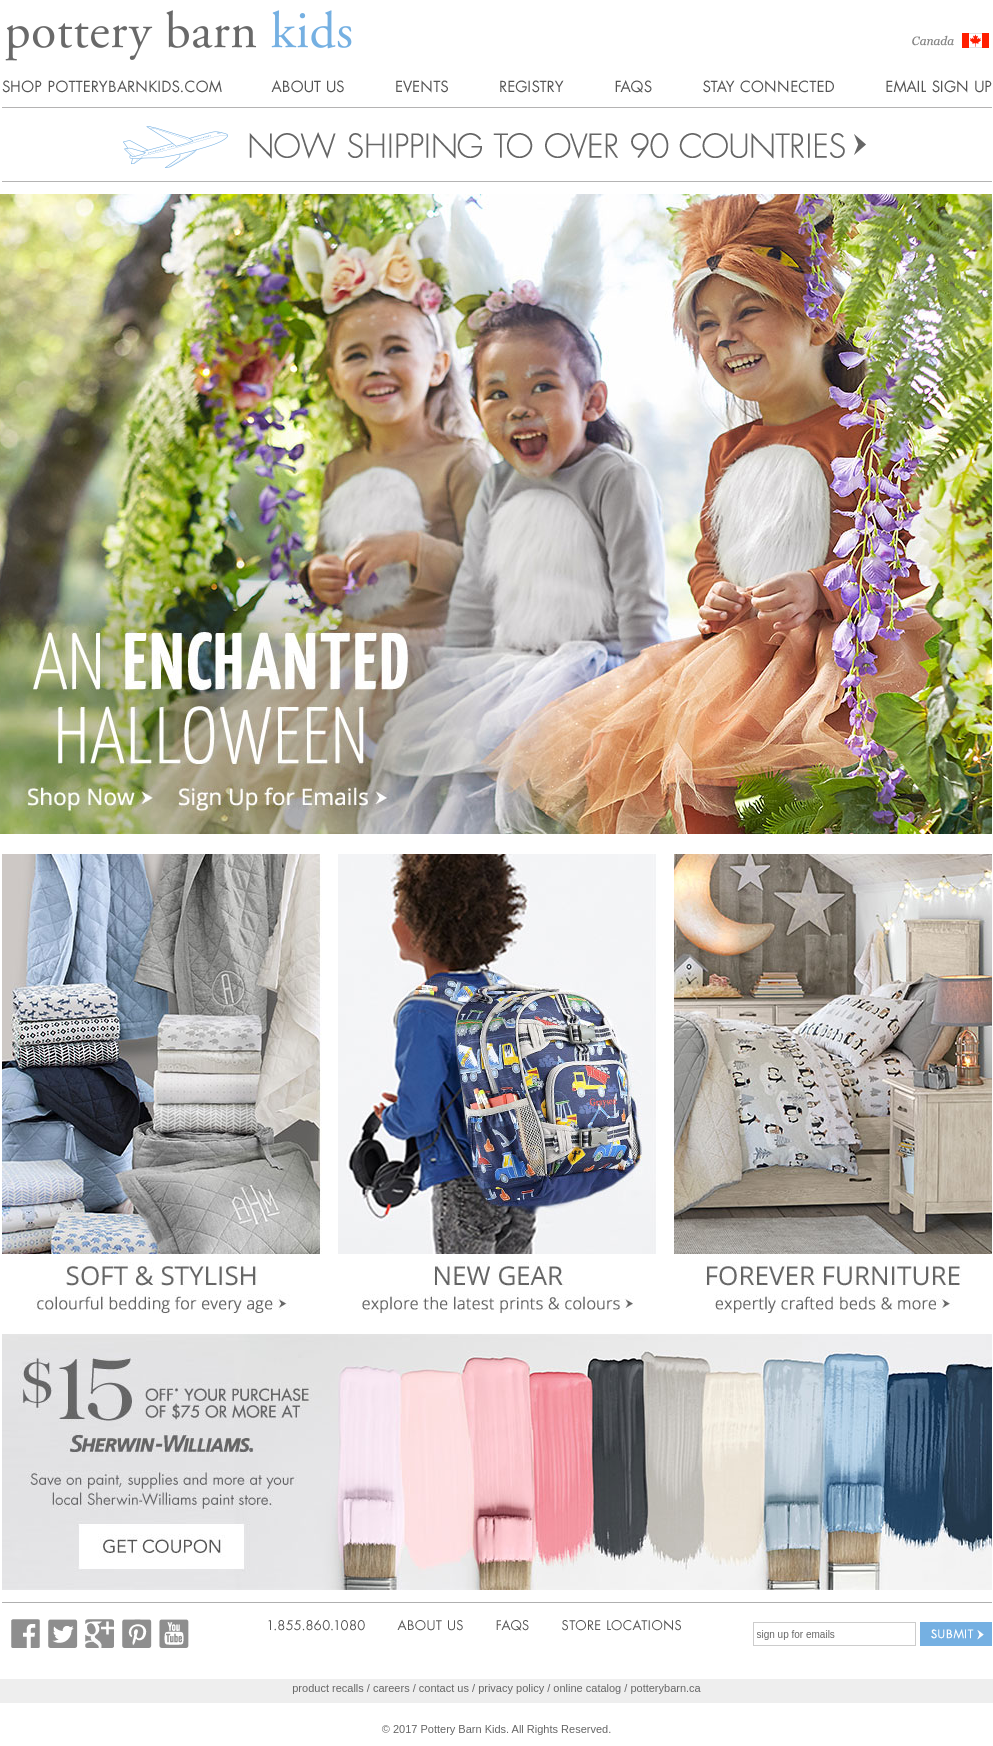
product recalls (328, 1688)
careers (391, 1688)
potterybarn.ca (665, 1688)
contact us (444, 1688)
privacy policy (511, 1688)
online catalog (587, 1688)
